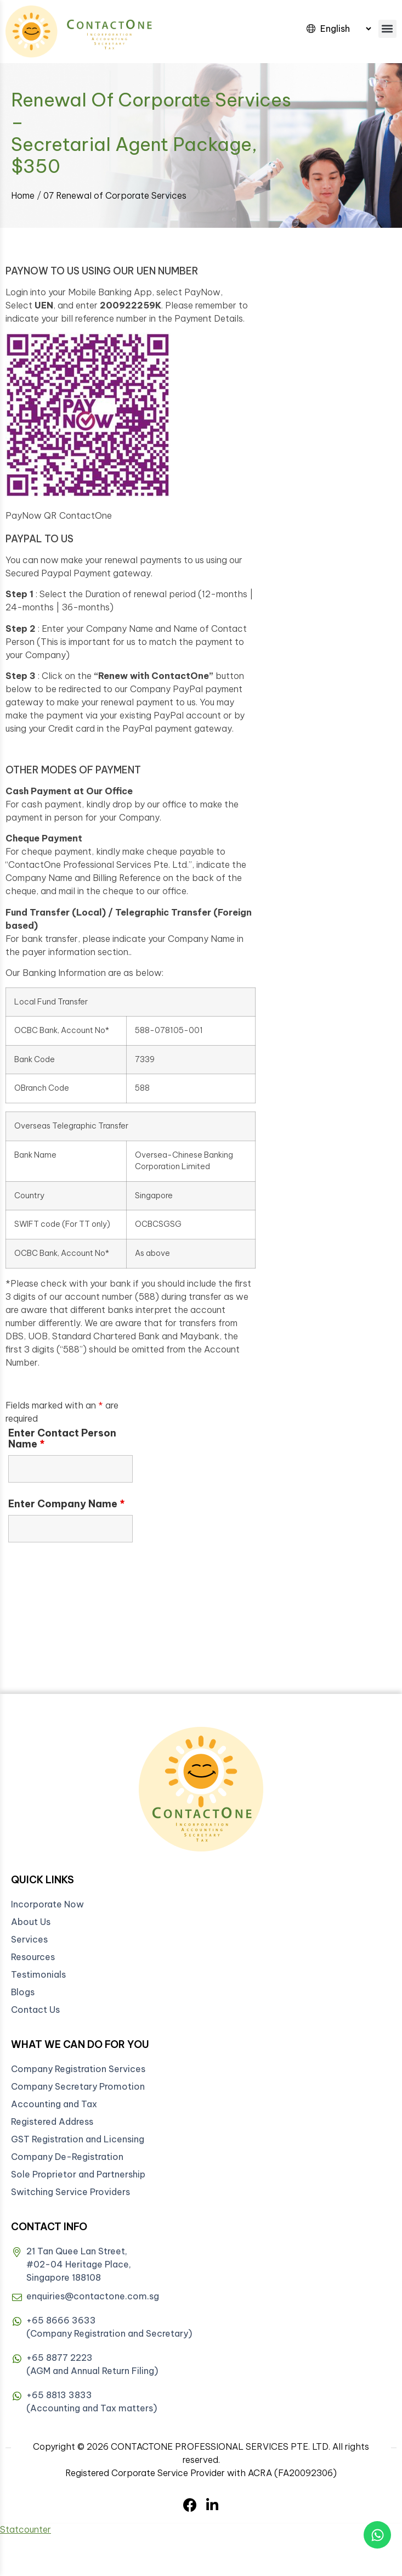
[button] (387, 29)
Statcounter (25, 2529)
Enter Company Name (66, 1504)
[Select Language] (345, 29)
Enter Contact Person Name (62, 1439)
